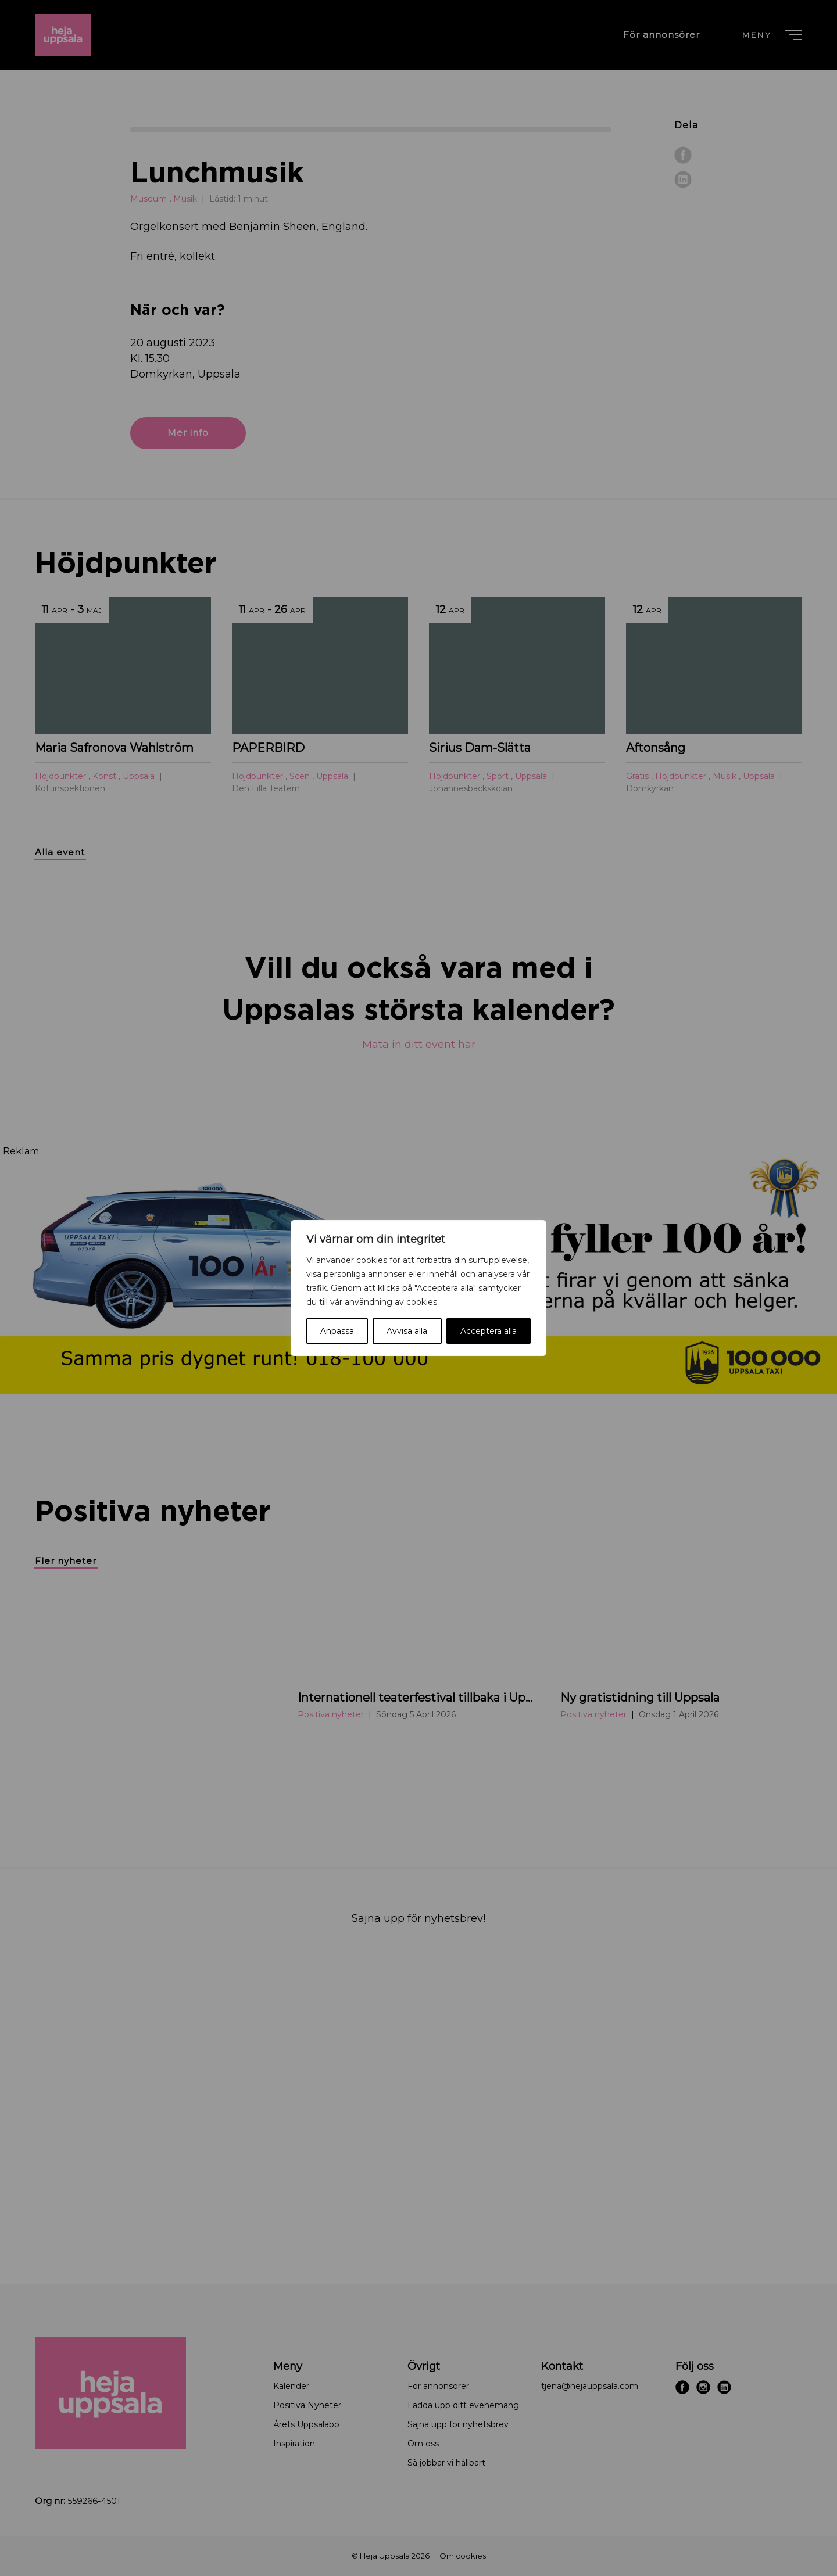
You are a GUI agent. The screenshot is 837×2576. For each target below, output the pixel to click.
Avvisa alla (407, 1331)
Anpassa (337, 1331)
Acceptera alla (488, 1331)
